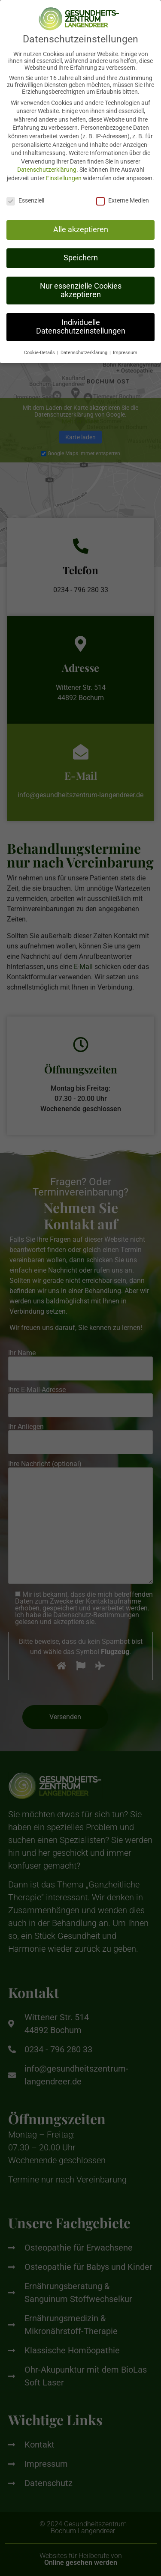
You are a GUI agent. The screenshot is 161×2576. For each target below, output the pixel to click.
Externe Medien (122, 194)
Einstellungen (64, 172)
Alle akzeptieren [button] (80, 223)
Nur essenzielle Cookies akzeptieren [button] (81, 284)
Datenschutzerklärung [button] (85, 346)
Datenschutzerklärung (46, 163)
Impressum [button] (125, 346)
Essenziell (25, 194)
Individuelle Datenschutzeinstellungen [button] (80, 320)
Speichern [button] (81, 251)
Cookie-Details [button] (40, 346)
